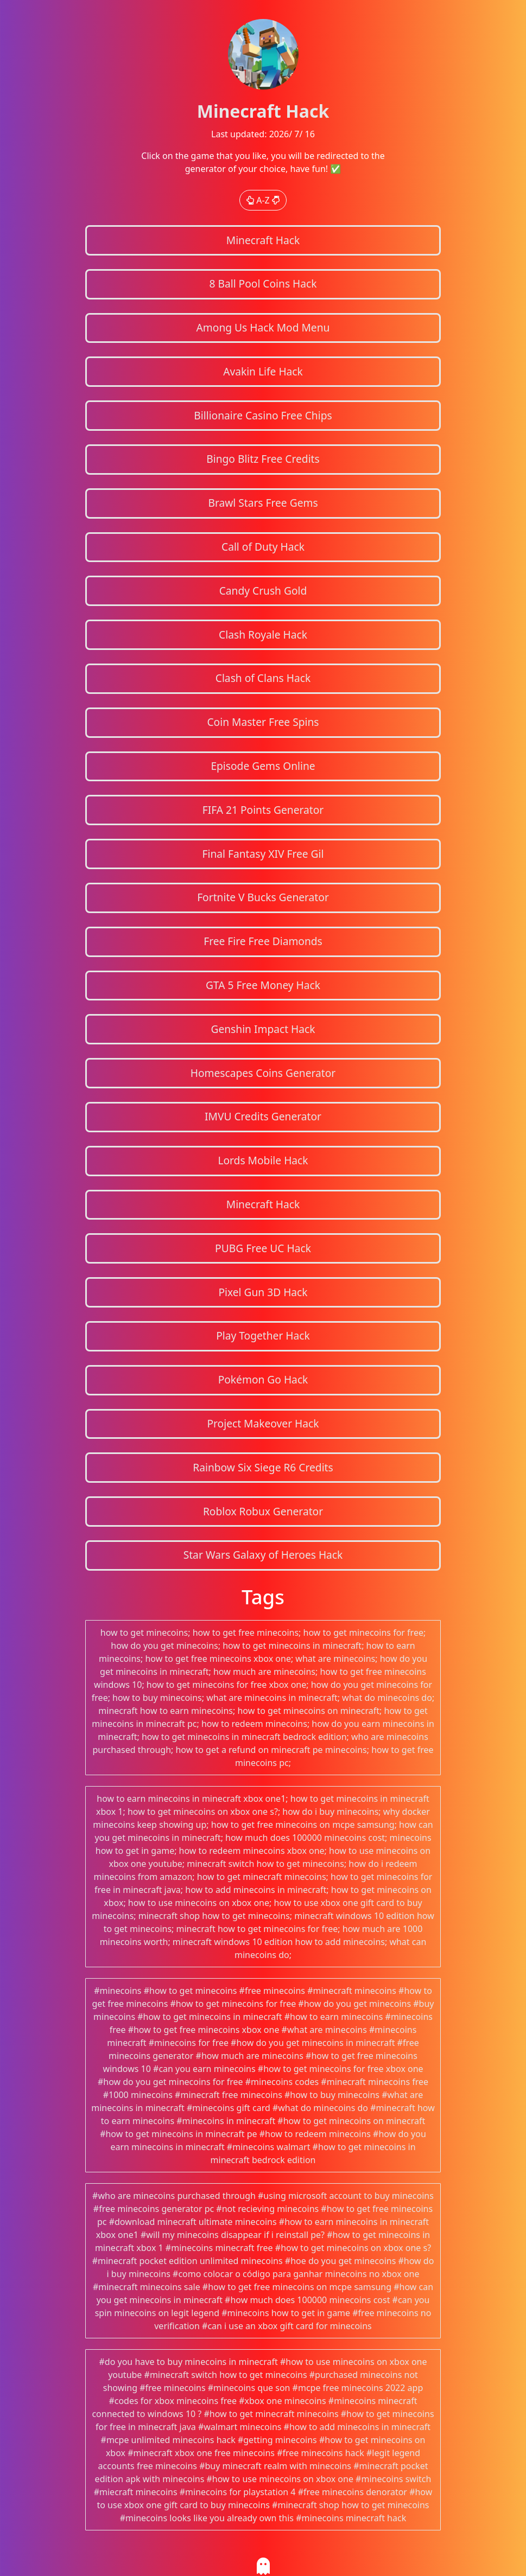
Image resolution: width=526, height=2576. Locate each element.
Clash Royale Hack (263, 634)
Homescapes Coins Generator (263, 1073)
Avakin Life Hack (263, 371)
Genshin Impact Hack (263, 1029)
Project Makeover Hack (263, 1423)
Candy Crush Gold (263, 590)
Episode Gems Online (263, 765)
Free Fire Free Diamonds (263, 941)
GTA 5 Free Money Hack (263, 985)
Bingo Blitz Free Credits (262, 458)
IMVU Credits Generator (263, 1116)
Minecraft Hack (263, 240)
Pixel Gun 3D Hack (262, 1292)
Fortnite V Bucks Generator (263, 897)
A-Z (263, 200)
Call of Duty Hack (263, 546)
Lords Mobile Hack (263, 1160)
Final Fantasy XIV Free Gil (263, 853)
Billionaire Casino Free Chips (263, 415)
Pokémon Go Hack (263, 1379)
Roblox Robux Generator (263, 1511)
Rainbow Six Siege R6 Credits (263, 1467)
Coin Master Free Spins (263, 722)
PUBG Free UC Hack (263, 1248)
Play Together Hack (263, 1335)
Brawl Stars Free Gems (263, 502)
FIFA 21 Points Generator (263, 809)
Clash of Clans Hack (263, 678)
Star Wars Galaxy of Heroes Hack (263, 1554)
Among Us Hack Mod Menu (263, 327)
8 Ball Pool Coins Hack (262, 283)
